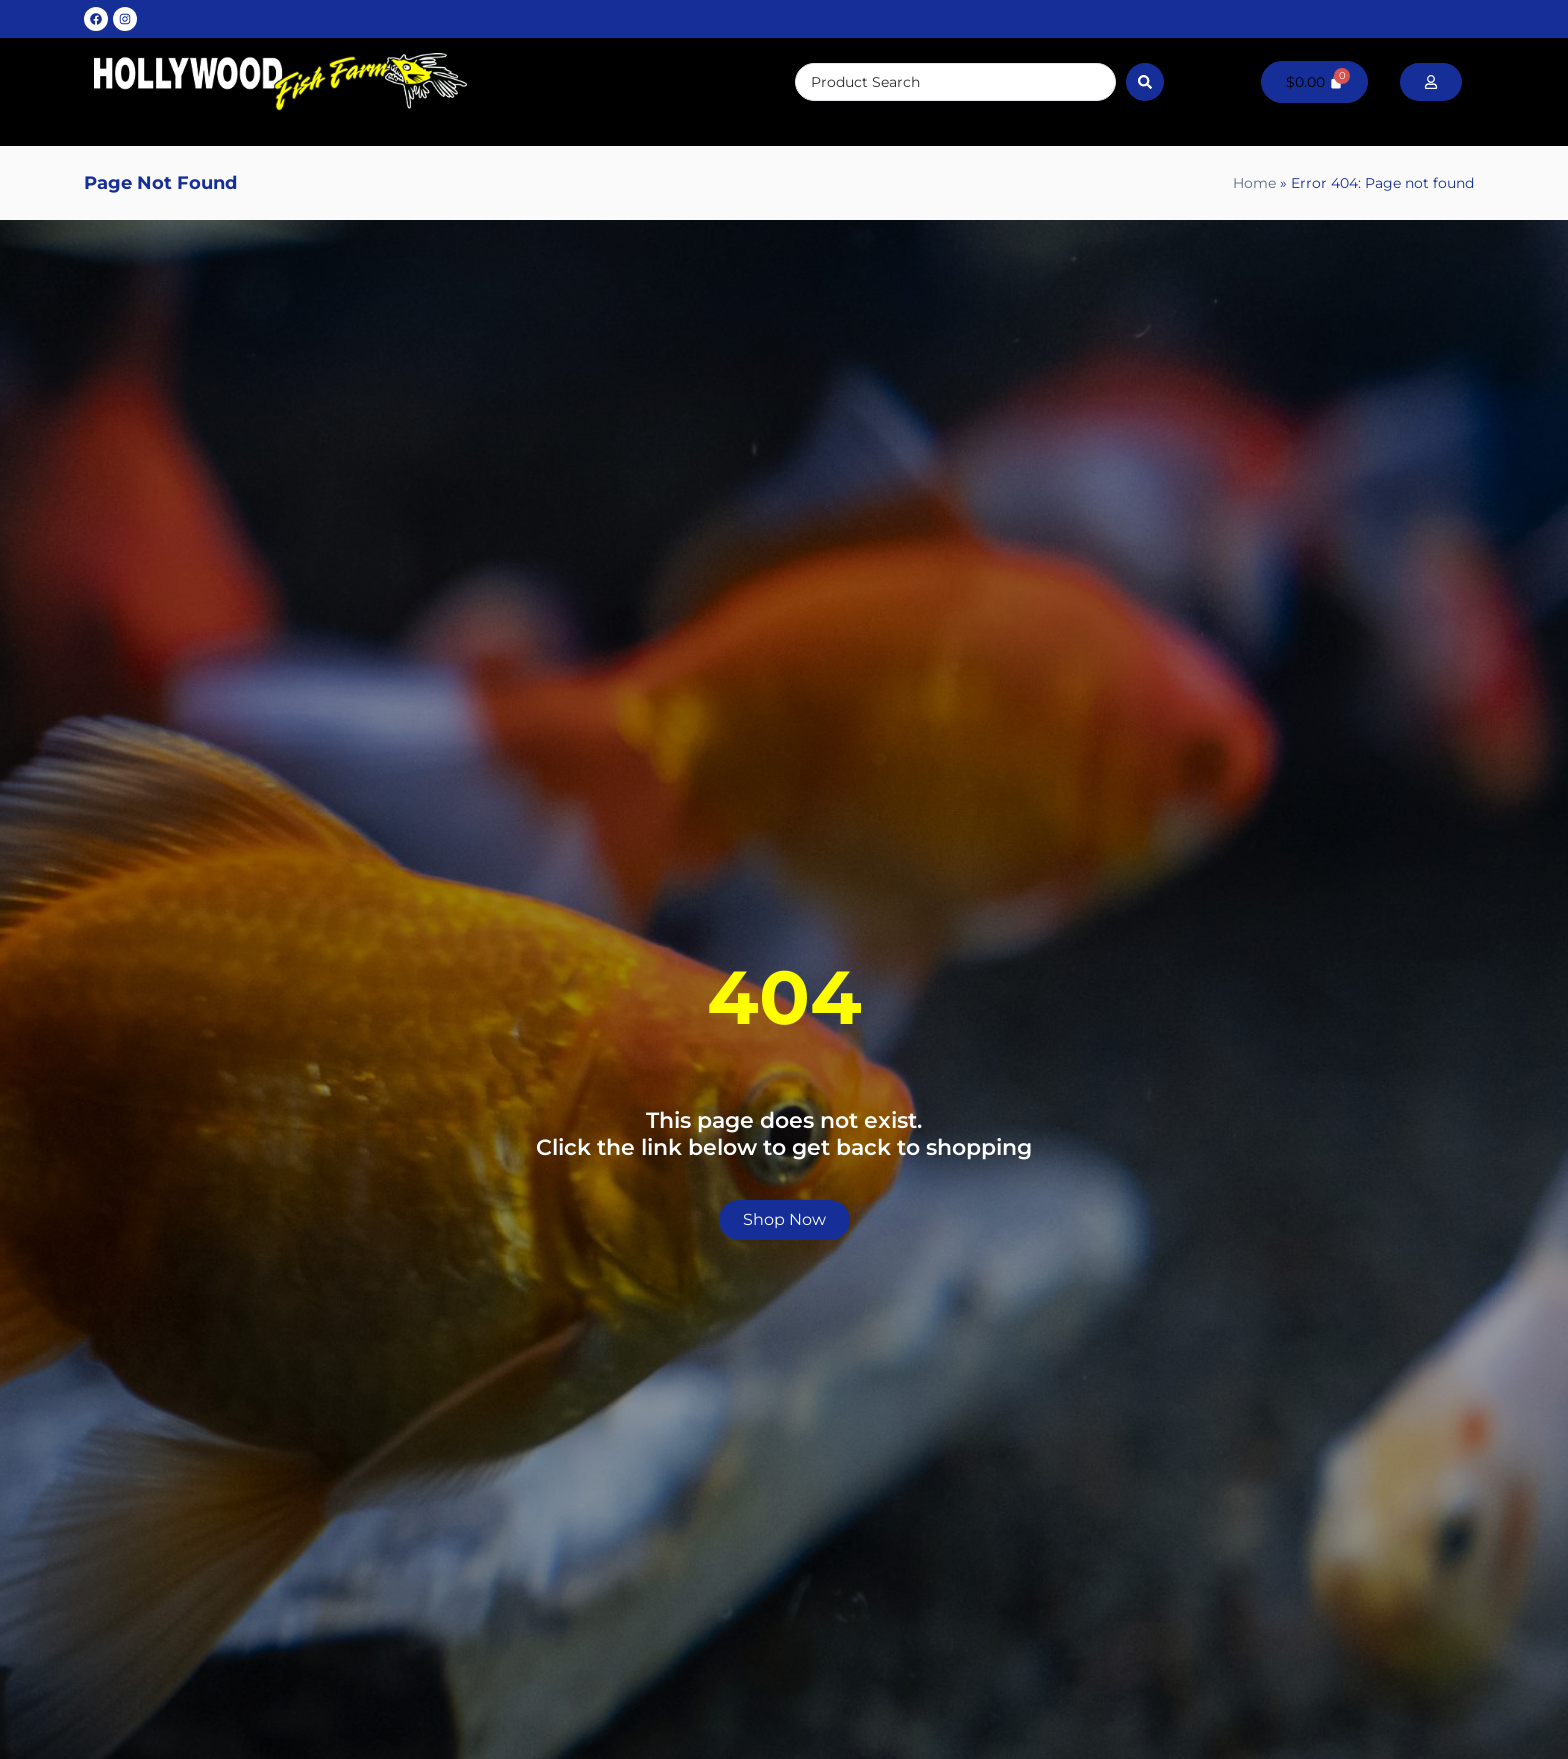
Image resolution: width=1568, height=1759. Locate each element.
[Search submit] (1145, 82)
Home (1254, 183)
